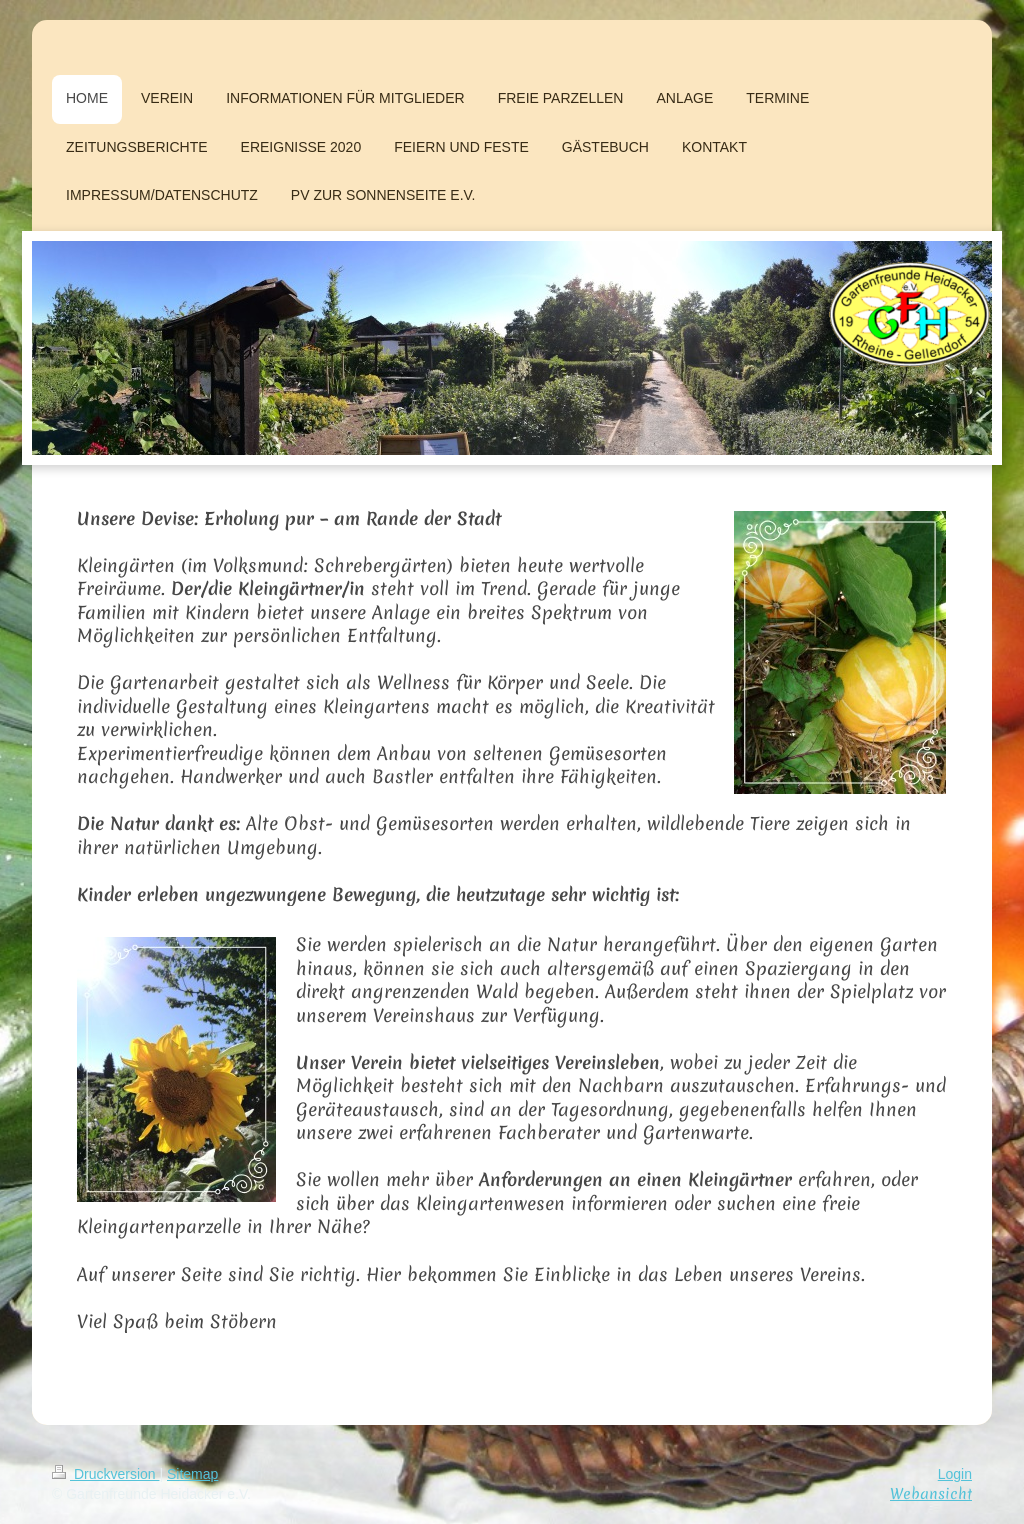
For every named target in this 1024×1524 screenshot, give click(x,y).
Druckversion (105, 1474)
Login (955, 1474)
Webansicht (931, 1494)
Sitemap (192, 1474)
